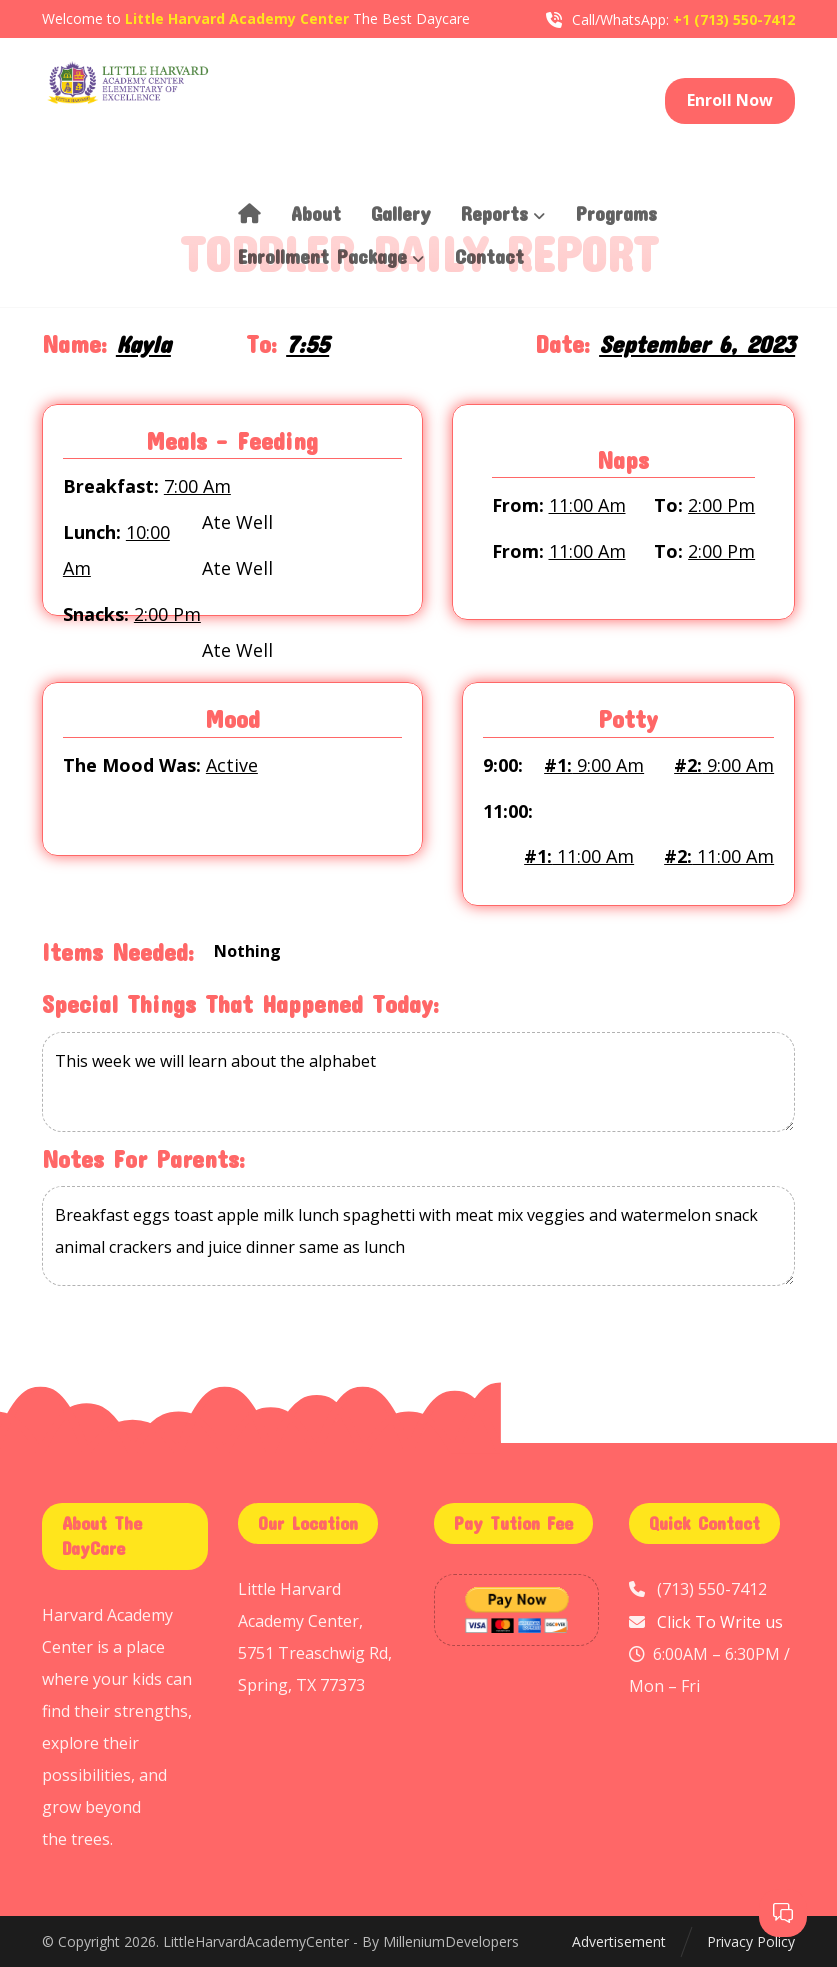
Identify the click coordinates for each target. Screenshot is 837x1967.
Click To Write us (720, 1621)
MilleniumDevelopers (451, 1941)
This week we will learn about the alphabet (418, 1083)
